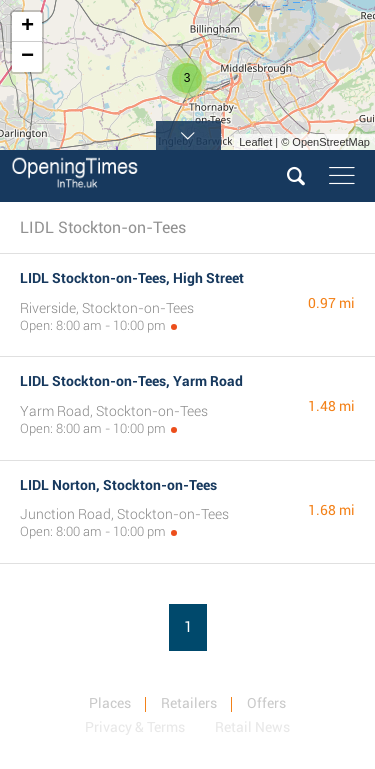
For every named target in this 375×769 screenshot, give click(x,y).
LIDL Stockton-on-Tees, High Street (132, 278)
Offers (266, 703)
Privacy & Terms (135, 727)
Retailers (189, 703)
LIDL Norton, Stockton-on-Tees (118, 485)
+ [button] (27, 27)
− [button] (27, 57)
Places (110, 703)
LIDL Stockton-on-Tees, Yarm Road (131, 381)
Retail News (252, 727)
